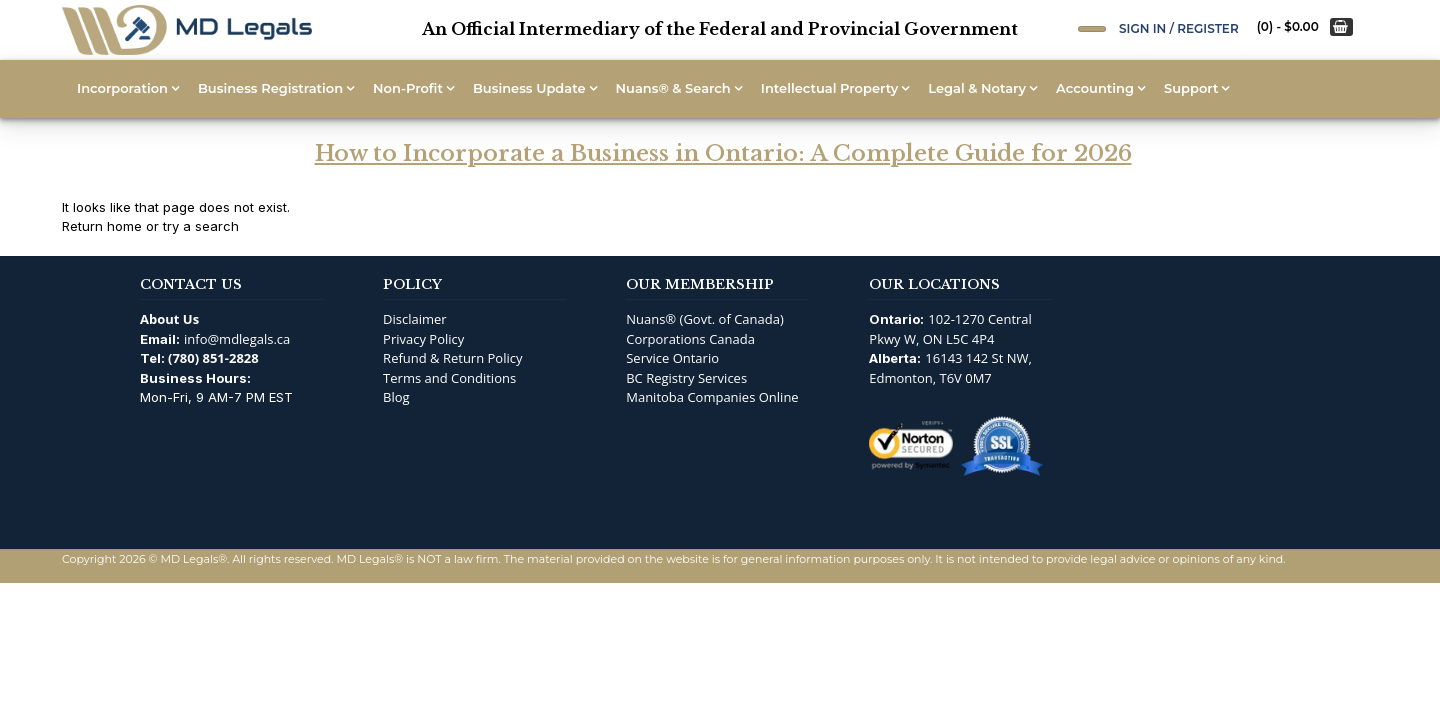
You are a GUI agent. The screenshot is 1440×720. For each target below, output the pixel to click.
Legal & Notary (977, 88)
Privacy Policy (423, 339)
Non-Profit (408, 88)
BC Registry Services (686, 378)
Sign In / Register (1179, 28)
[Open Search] (1092, 29)
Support (1191, 88)
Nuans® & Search (673, 88)
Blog (396, 397)
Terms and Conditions (449, 378)
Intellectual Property (829, 88)
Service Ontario (672, 358)
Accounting (1095, 88)
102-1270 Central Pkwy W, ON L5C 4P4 (950, 329)
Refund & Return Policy (452, 358)
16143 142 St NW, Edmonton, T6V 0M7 (950, 368)
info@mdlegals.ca (237, 339)
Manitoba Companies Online (712, 397)
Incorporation (122, 88)
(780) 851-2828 (213, 358)
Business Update (529, 88)
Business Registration (270, 88)
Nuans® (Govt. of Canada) (705, 319)
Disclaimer (415, 319)
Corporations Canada (690, 339)
